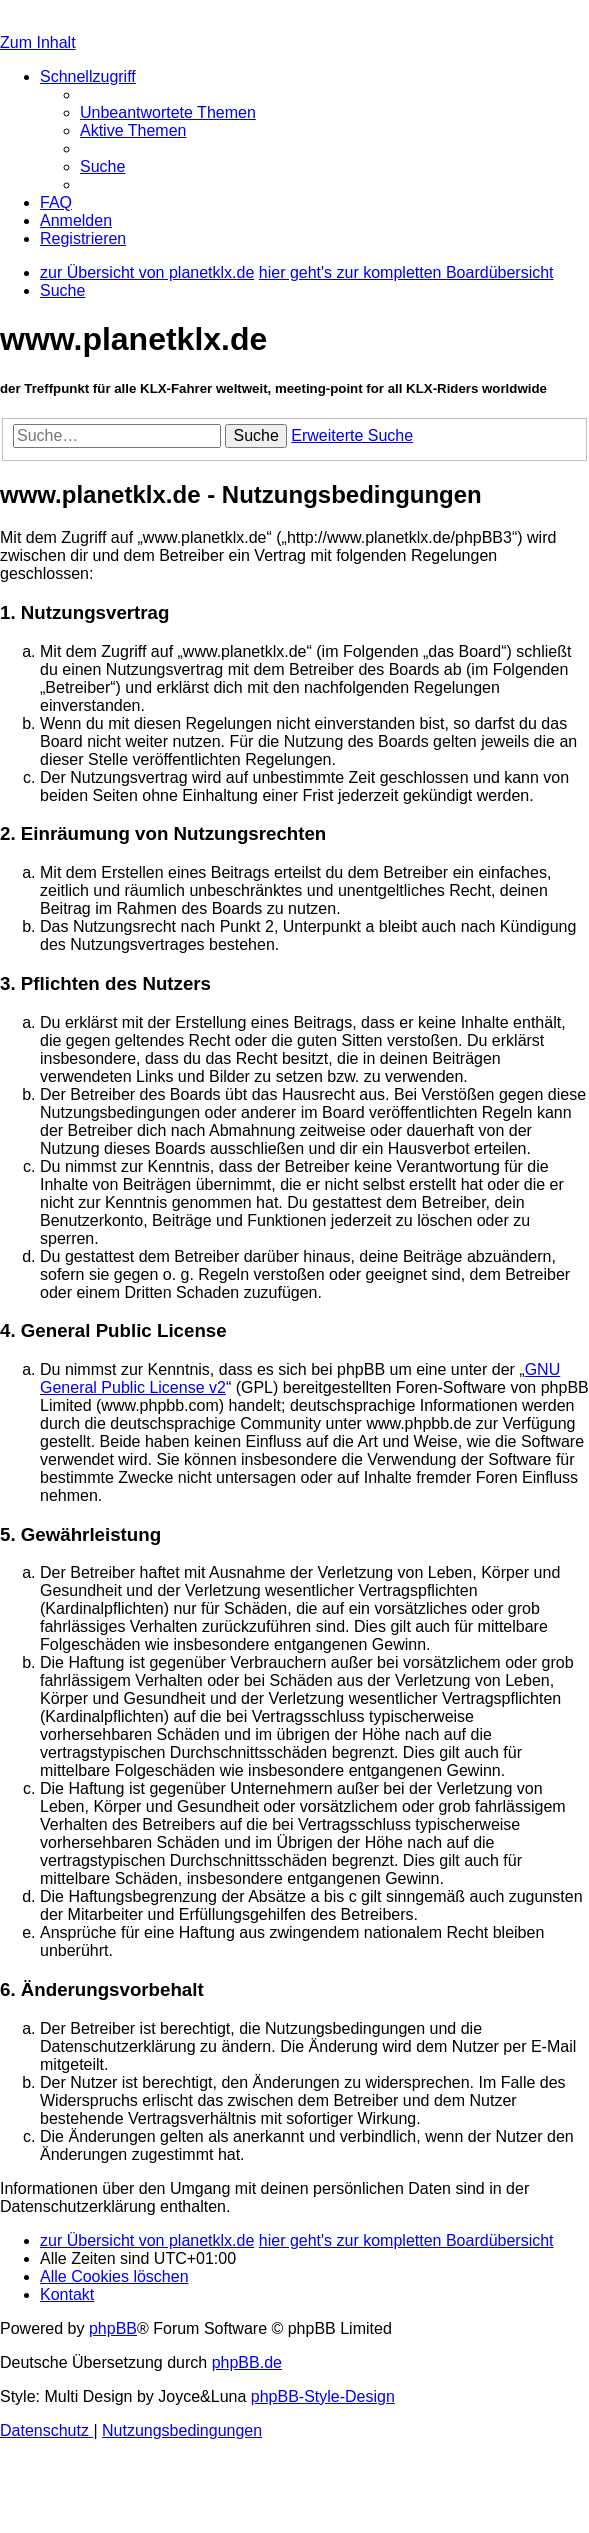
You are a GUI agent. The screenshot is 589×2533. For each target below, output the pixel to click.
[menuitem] (168, 112)
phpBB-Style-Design (323, 2396)
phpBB (113, 2328)
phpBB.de (247, 2362)
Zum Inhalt (38, 42)
